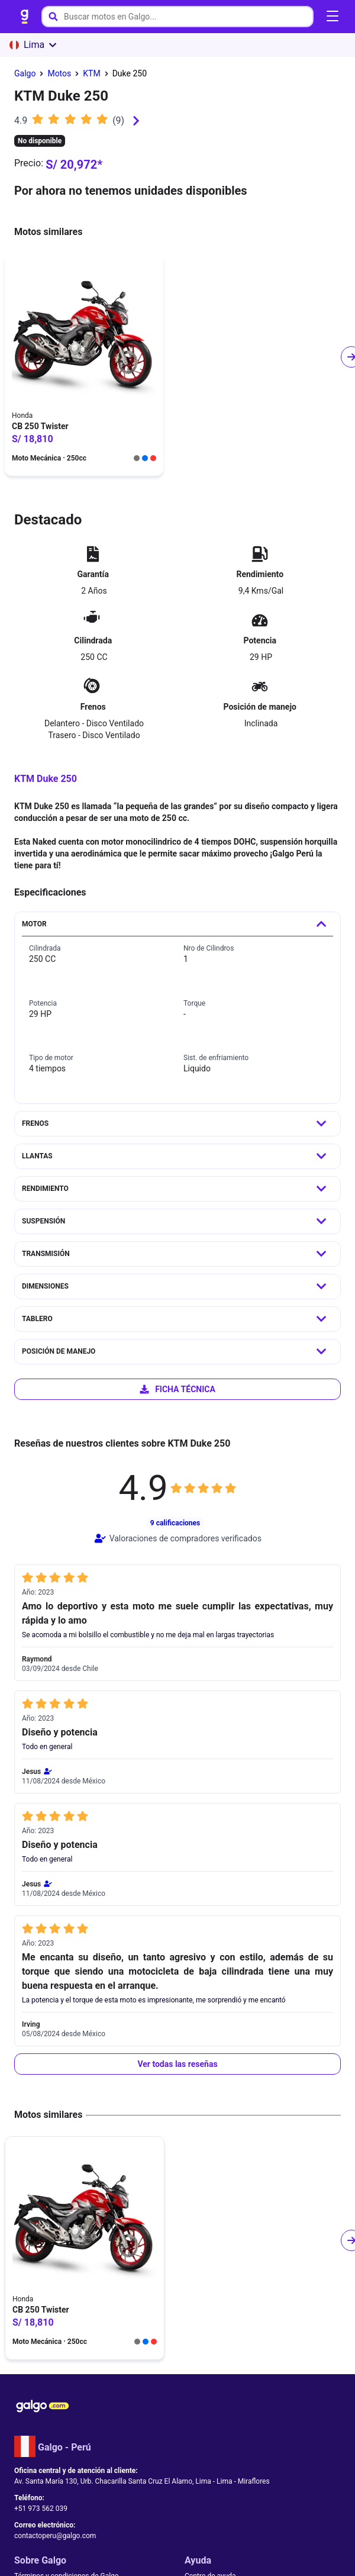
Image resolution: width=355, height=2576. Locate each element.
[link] (25, 16)
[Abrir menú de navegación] (332, 16)
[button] (177, 2064)
